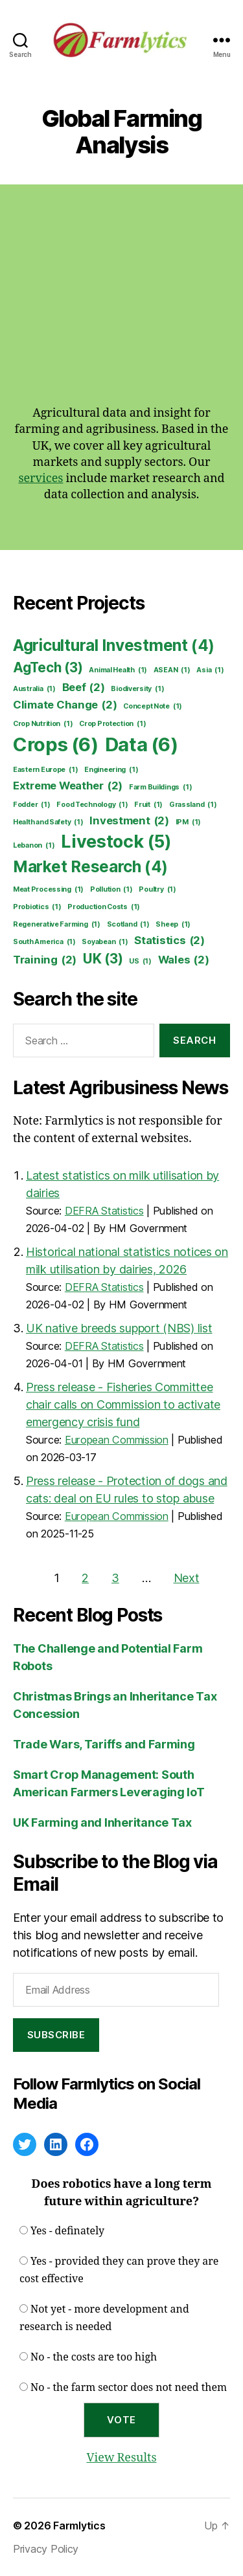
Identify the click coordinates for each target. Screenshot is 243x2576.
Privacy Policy (45, 2548)
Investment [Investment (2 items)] (129, 821)
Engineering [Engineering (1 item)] (111, 770)
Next (187, 1578)
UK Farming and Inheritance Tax (102, 1822)
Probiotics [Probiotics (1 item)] (37, 907)
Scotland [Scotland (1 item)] (128, 924)
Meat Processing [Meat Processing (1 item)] (48, 890)
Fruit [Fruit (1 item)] (148, 805)
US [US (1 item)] (140, 961)
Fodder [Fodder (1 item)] (32, 805)
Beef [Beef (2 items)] (83, 687)
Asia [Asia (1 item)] (210, 670)
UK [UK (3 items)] (103, 959)
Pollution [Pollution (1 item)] (111, 890)
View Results (121, 2457)
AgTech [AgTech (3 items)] (48, 667)
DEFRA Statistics (104, 1210)
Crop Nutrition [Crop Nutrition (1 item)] (43, 724)
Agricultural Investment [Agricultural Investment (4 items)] (113, 645)
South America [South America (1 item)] (44, 942)
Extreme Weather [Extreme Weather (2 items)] (67, 786)
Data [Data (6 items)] (141, 745)
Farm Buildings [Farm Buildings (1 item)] (160, 787)
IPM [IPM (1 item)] (188, 822)
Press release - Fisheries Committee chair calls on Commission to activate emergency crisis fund (123, 1404)
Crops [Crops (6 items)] (55, 745)
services (40, 478)
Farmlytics (79, 2525)
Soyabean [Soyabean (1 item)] (105, 942)
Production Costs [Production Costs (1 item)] (103, 907)
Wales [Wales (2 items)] (183, 960)
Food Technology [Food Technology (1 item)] (92, 805)
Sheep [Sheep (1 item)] (173, 924)
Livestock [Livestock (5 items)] (116, 842)
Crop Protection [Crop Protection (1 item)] (112, 724)
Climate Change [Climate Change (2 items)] (65, 705)
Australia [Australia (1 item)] (34, 689)
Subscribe (56, 2035)
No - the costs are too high (93, 2357)
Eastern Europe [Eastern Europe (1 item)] (45, 770)
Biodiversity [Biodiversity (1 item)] (137, 689)
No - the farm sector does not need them (128, 2387)
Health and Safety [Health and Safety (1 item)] (48, 822)
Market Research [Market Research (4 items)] (90, 867)
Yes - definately (67, 2231)
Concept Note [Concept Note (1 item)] (152, 706)
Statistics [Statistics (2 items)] (169, 940)
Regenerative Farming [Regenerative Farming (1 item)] (56, 924)
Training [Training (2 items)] (44, 960)
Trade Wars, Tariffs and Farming (104, 1744)
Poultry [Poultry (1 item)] (157, 890)
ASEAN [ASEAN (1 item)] (172, 670)
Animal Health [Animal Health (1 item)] (118, 670)
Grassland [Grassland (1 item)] (193, 805)
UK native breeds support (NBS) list (119, 1328)
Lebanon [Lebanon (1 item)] (33, 846)
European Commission (116, 1439)
